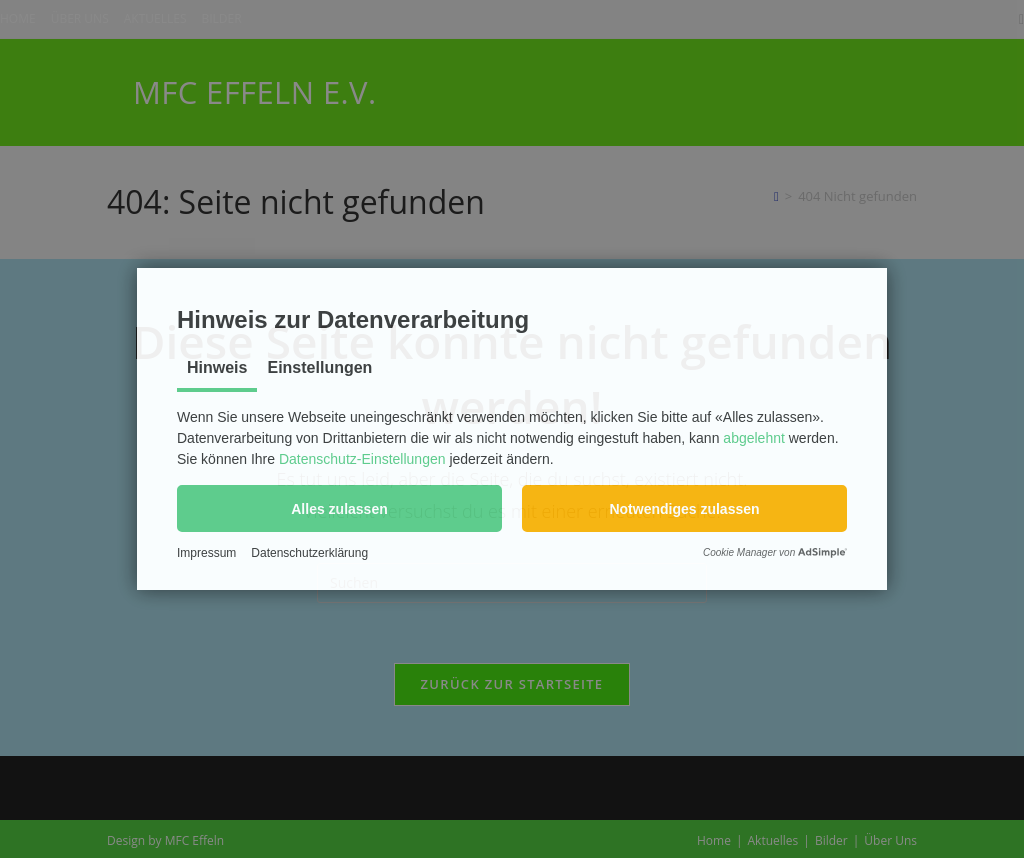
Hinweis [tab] (217, 367)
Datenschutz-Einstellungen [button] (362, 459)
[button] (339, 508)
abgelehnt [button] (754, 438)
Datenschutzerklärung (309, 553)
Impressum (206, 553)
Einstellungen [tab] (319, 367)
